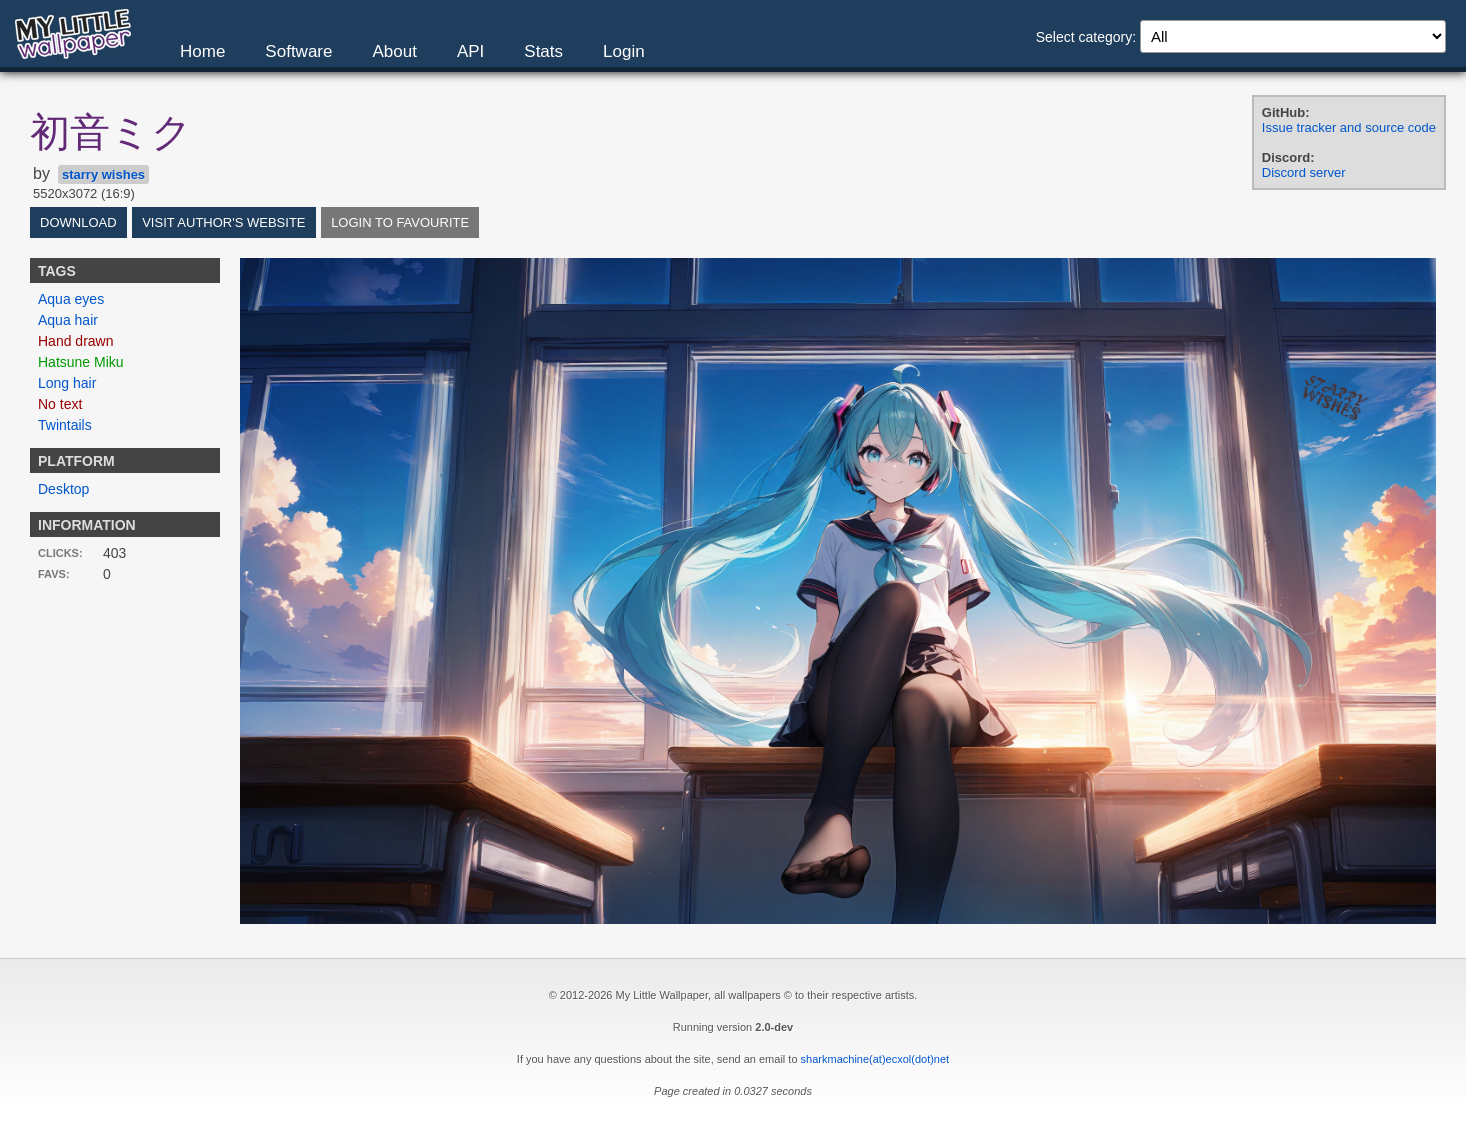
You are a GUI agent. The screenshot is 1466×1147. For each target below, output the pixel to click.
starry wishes (103, 174)
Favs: (54, 574)
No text (60, 404)
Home (202, 51)
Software (298, 51)
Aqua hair (68, 320)
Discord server (1304, 172)
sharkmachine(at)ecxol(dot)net (875, 1059)
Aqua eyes (71, 299)
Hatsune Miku (81, 362)
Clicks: (60, 553)
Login (624, 51)
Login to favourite (400, 222)
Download (78, 222)
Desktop (63, 489)
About (394, 51)
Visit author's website (223, 222)
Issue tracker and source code (1349, 127)
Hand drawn (76, 341)
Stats (543, 51)
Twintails (65, 425)
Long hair (67, 383)
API (470, 51)
